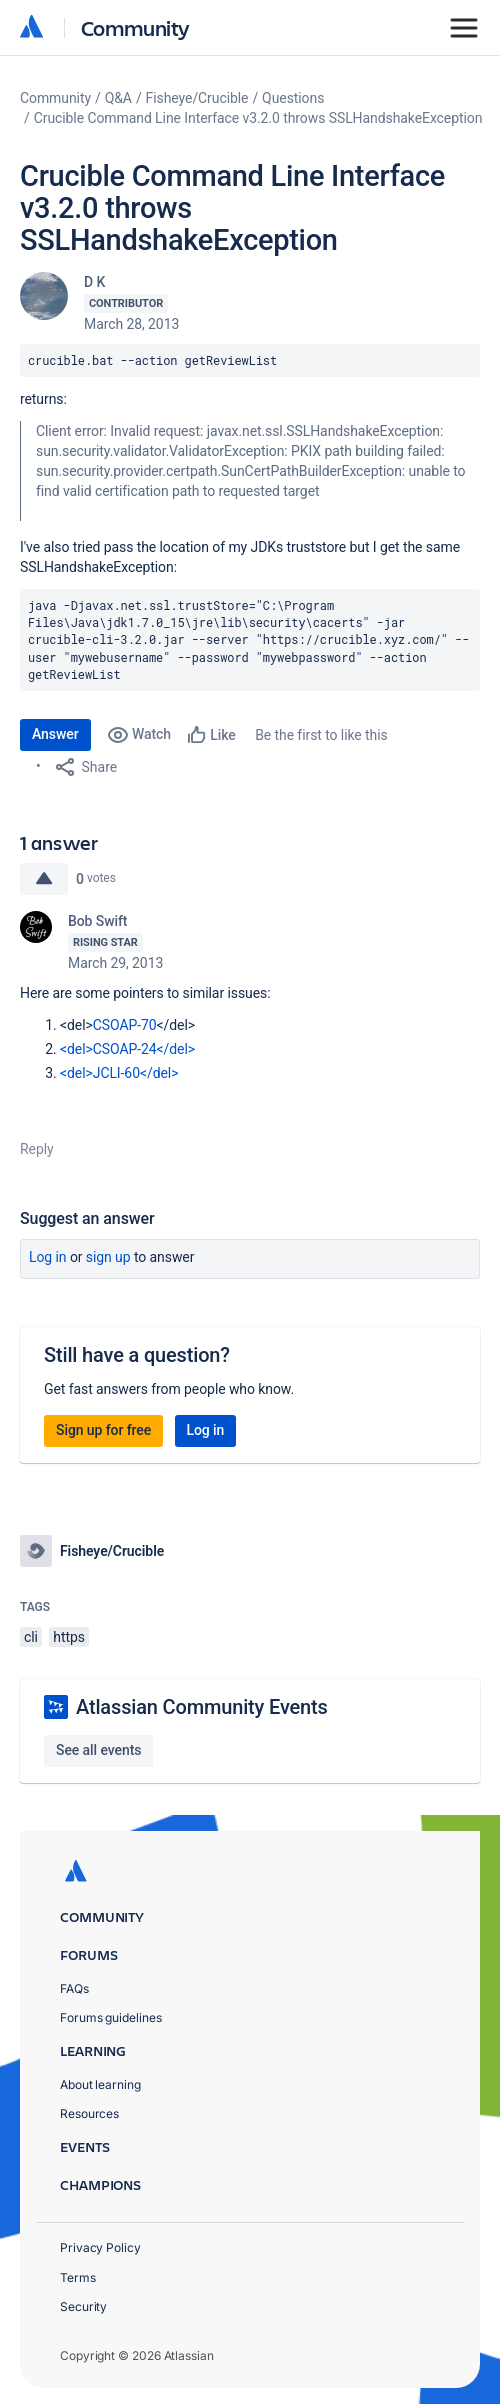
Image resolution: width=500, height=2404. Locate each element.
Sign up (108, 1257)
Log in (48, 1257)
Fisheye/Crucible (197, 98)
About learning (100, 2084)
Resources (89, 2113)
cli (31, 1637)
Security (83, 2306)
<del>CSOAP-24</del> (127, 1049)
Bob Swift (97, 921)
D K (94, 282)
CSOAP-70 (125, 1025)
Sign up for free (103, 1430)
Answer (55, 734)
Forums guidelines (111, 2017)
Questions (293, 98)
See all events (98, 1750)
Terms (78, 2277)
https (69, 1637)
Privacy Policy (100, 2247)
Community (135, 27)
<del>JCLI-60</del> (119, 1073)
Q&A (118, 98)
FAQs (74, 1988)
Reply (37, 1149)
